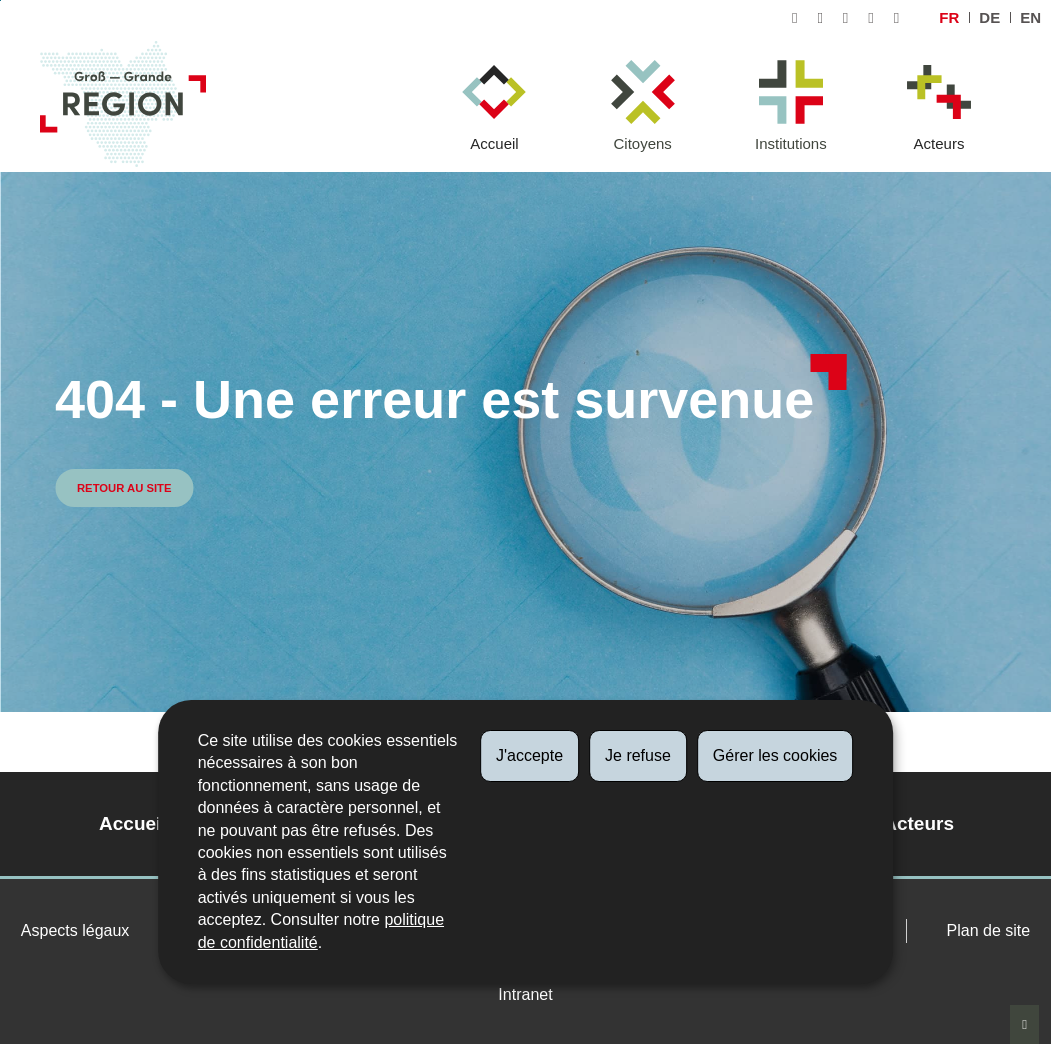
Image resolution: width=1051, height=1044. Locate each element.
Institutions (791, 143)
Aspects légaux (75, 930)
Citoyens (642, 143)
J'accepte (529, 755)
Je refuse (638, 755)
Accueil (494, 143)
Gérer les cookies (775, 755)
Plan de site (989, 930)
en (1030, 17)
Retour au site (124, 488)
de (989, 17)
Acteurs (939, 143)
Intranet (525, 994)
